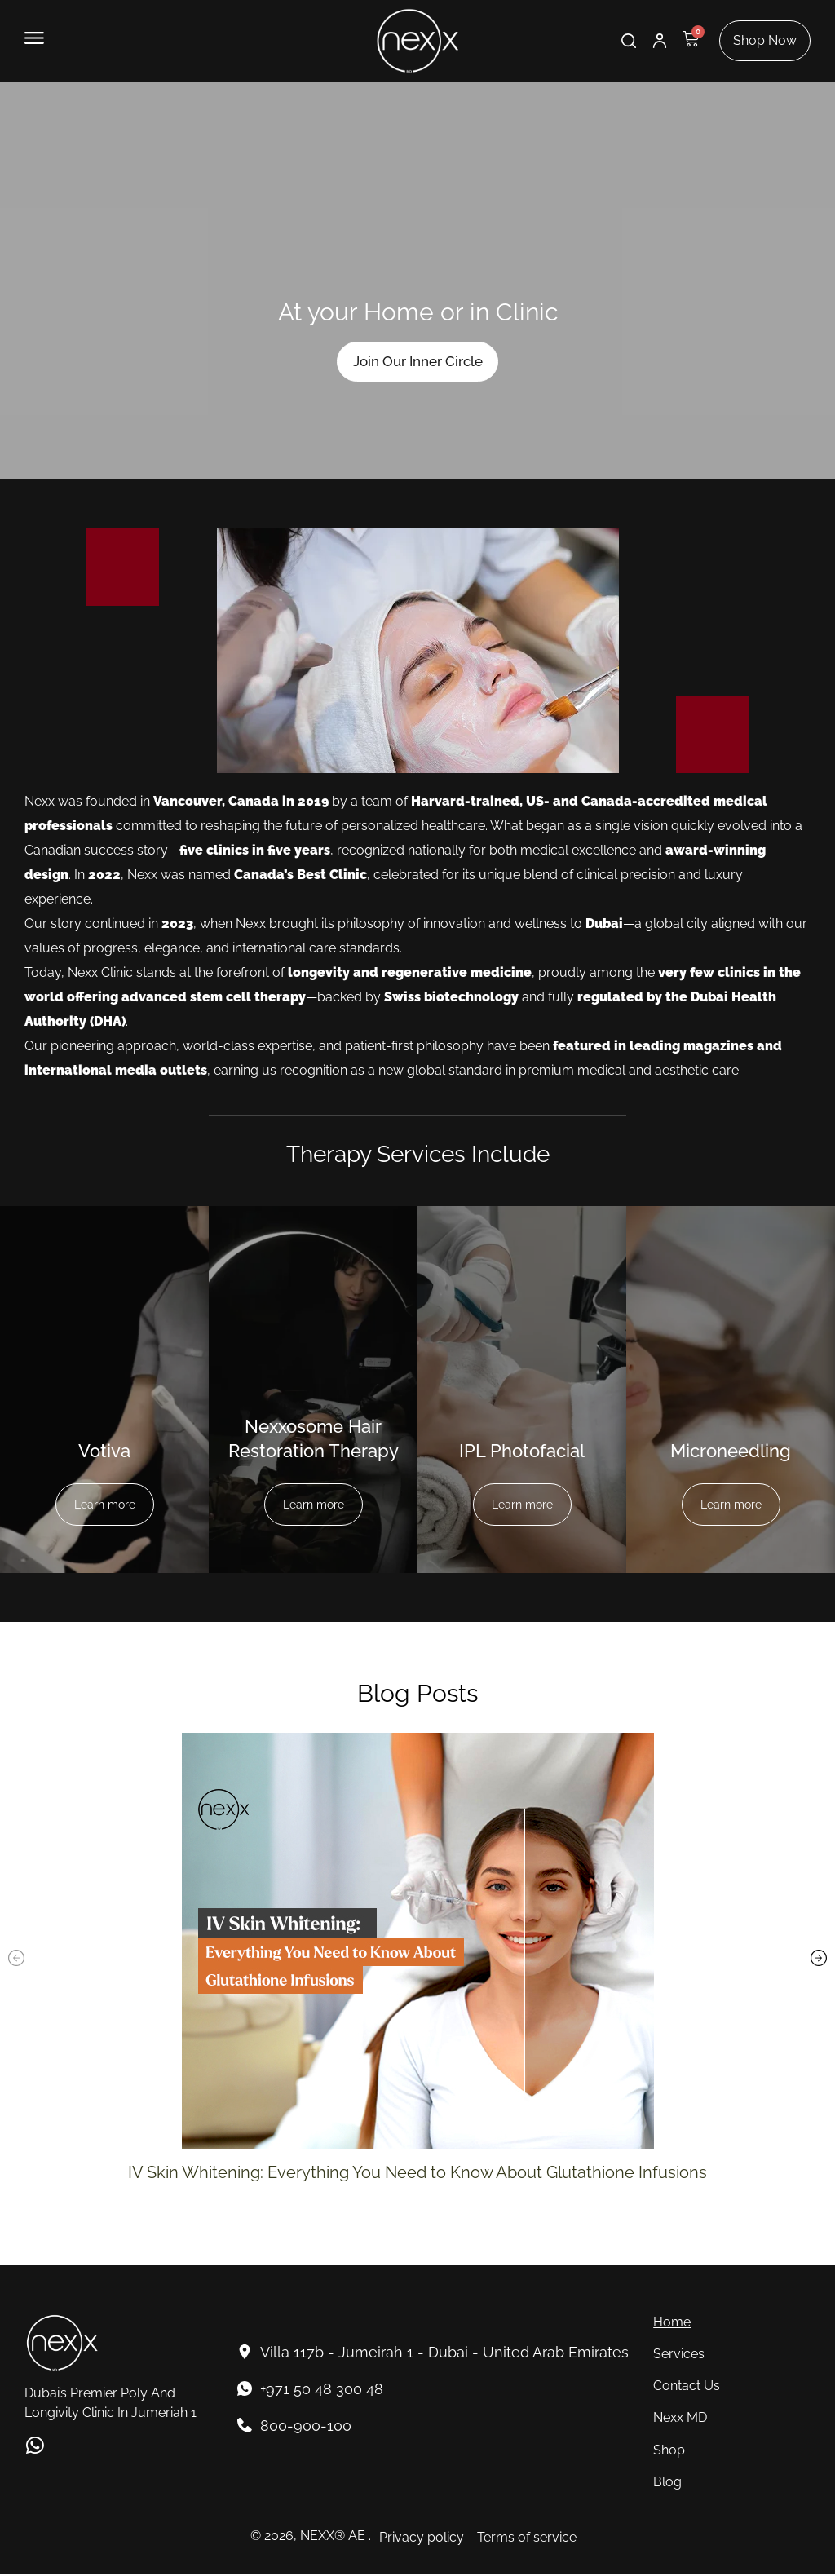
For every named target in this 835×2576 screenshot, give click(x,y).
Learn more (104, 1506)
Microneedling (730, 1452)
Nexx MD (680, 2420)
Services (679, 2356)
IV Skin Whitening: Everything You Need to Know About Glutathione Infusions (417, 2174)
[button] (16, 1960)
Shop (669, 2451)
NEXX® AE (332, 2538)
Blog (667, 2483)
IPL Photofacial (522, 1452)
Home (672, 2323)
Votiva (104, 1452)
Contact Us (686, 2388)
